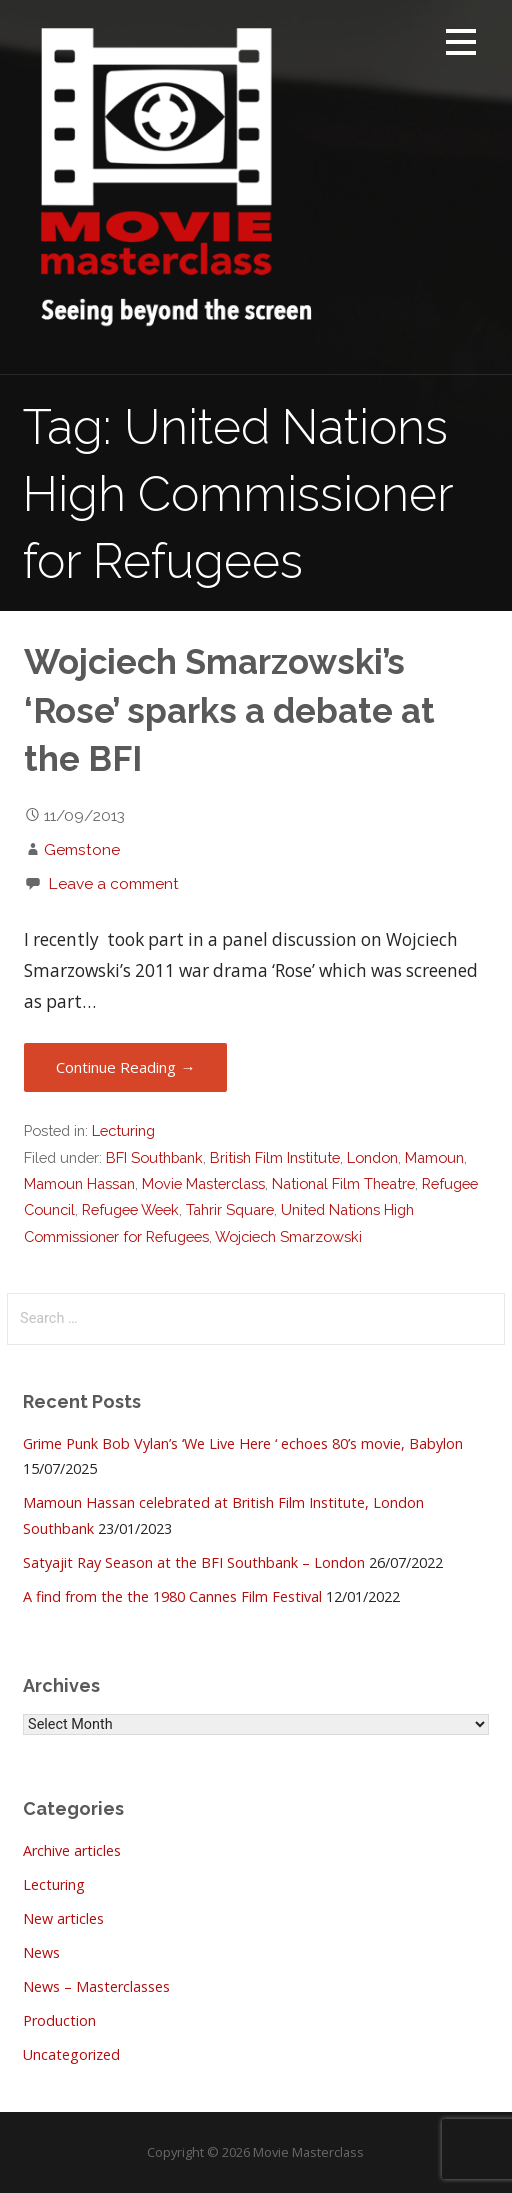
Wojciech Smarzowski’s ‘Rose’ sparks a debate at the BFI (229, 710)
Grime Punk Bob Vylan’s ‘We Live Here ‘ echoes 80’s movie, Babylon (243, 1443)
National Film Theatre (343, 1183)
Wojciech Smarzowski (288, 1236)
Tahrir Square (230, 1209)
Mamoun (434, 1157)
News (41, 1952)
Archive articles (72, 1850)
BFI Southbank (154, 1157)
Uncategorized (71, 2054)
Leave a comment (113, 883)
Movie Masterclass (203, 1183)
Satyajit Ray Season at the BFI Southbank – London (194, 1562)
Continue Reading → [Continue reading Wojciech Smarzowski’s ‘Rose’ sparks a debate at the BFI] (125, 1067)
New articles (63, 1918)
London (372, 1157)
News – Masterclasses (96, 1986)
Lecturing (123, 1130)
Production (59, 2020)
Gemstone (82, 849)
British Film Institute (275, 1157)
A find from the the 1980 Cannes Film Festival (172, 1596)
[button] (461, 45)
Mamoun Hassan (79, 1183)
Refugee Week (130, 1209)
